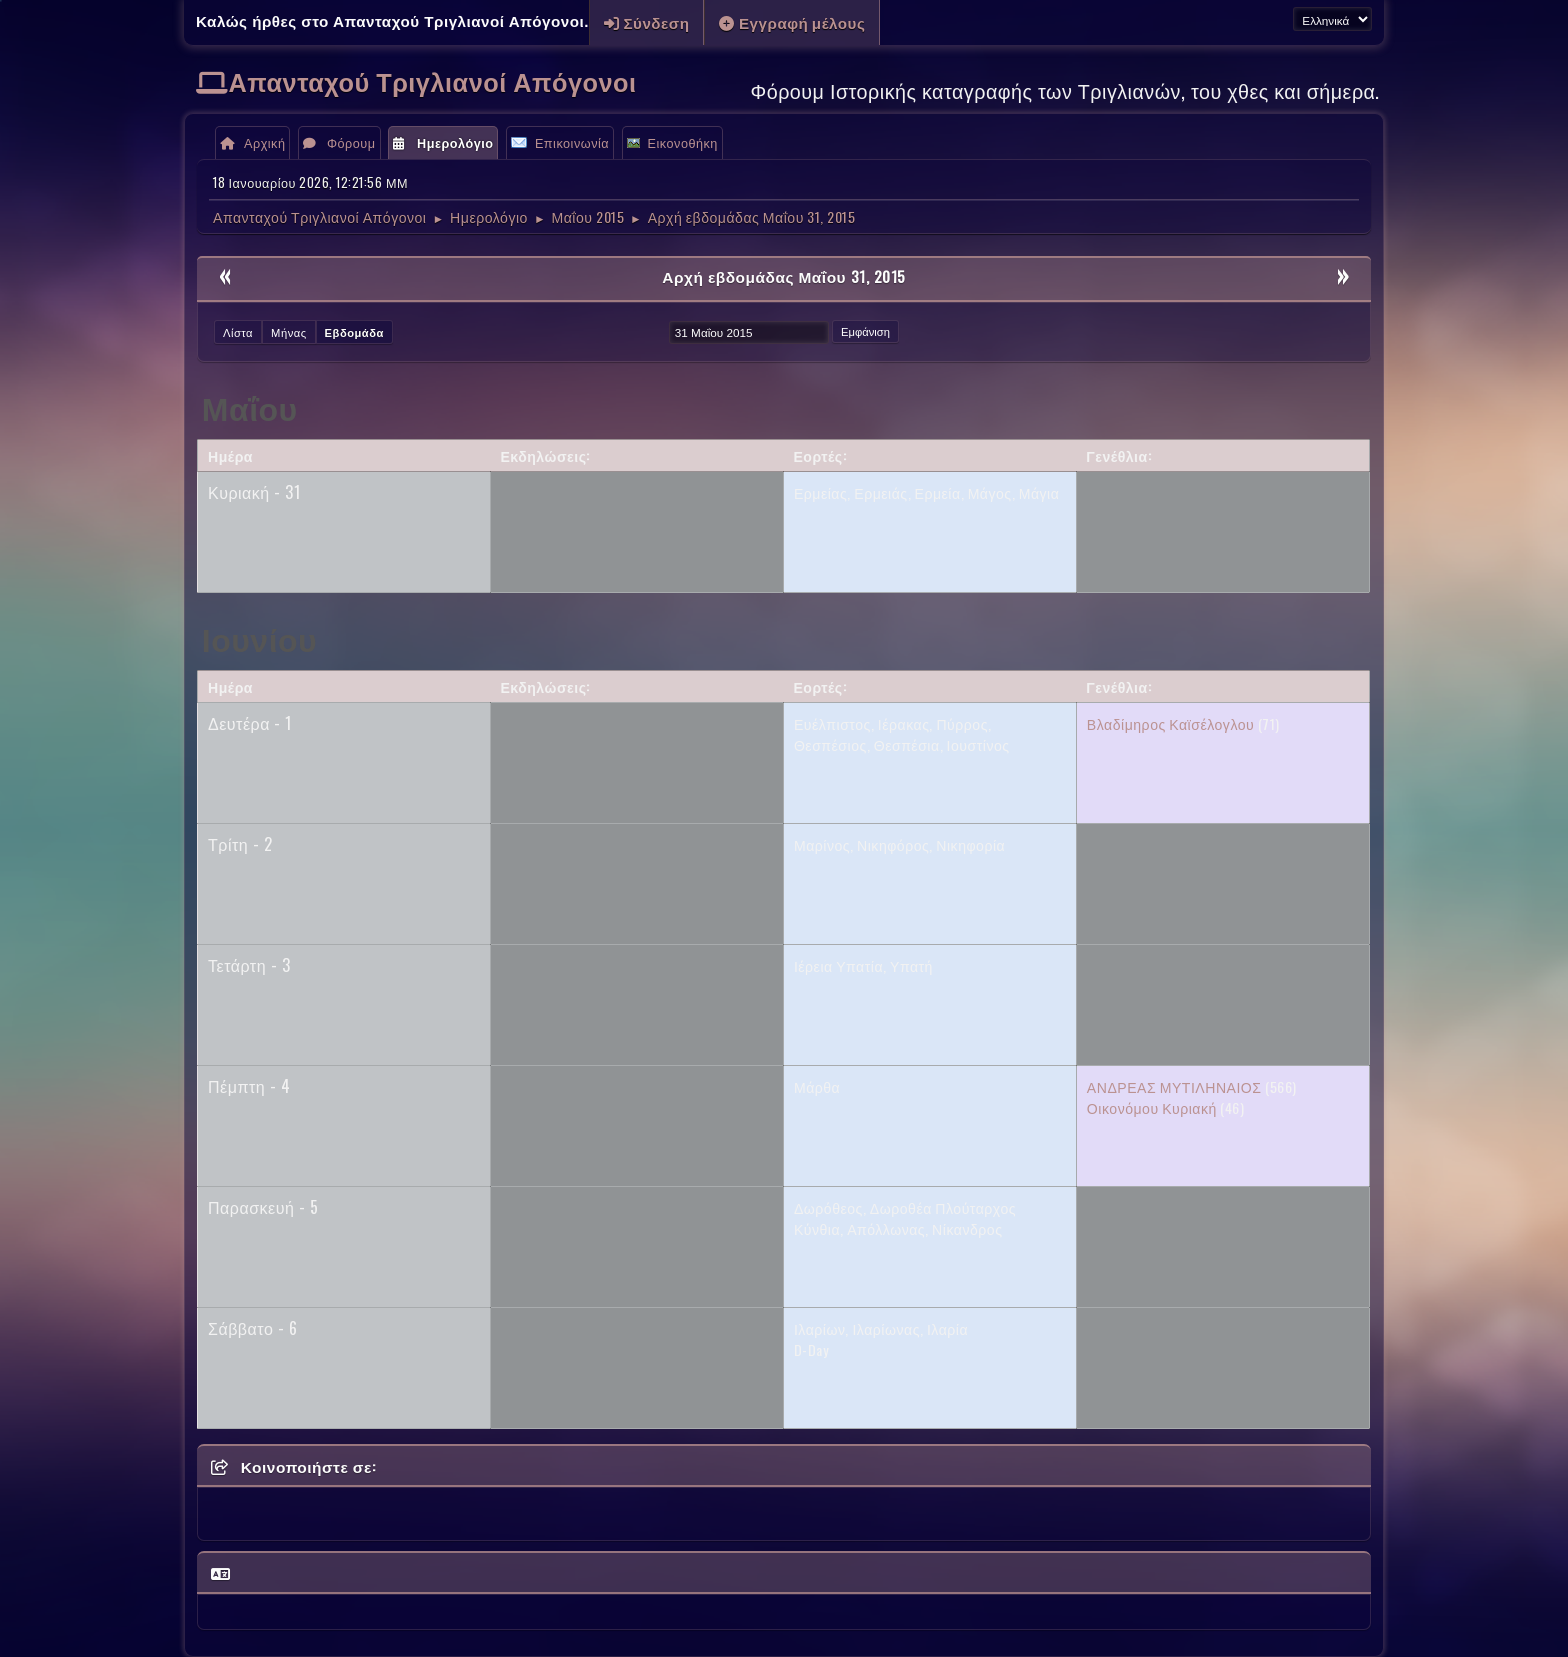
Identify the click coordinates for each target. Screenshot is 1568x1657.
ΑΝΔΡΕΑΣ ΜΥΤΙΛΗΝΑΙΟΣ (1174, 1086)
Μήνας (289, 332)
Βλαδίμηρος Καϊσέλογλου (1170, 723)
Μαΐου (250, 406)
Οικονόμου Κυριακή (1152, 1107)
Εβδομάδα (354, 332)
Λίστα (238, 332)
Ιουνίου (259, 637)
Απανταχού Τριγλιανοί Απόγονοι (433, 80)
